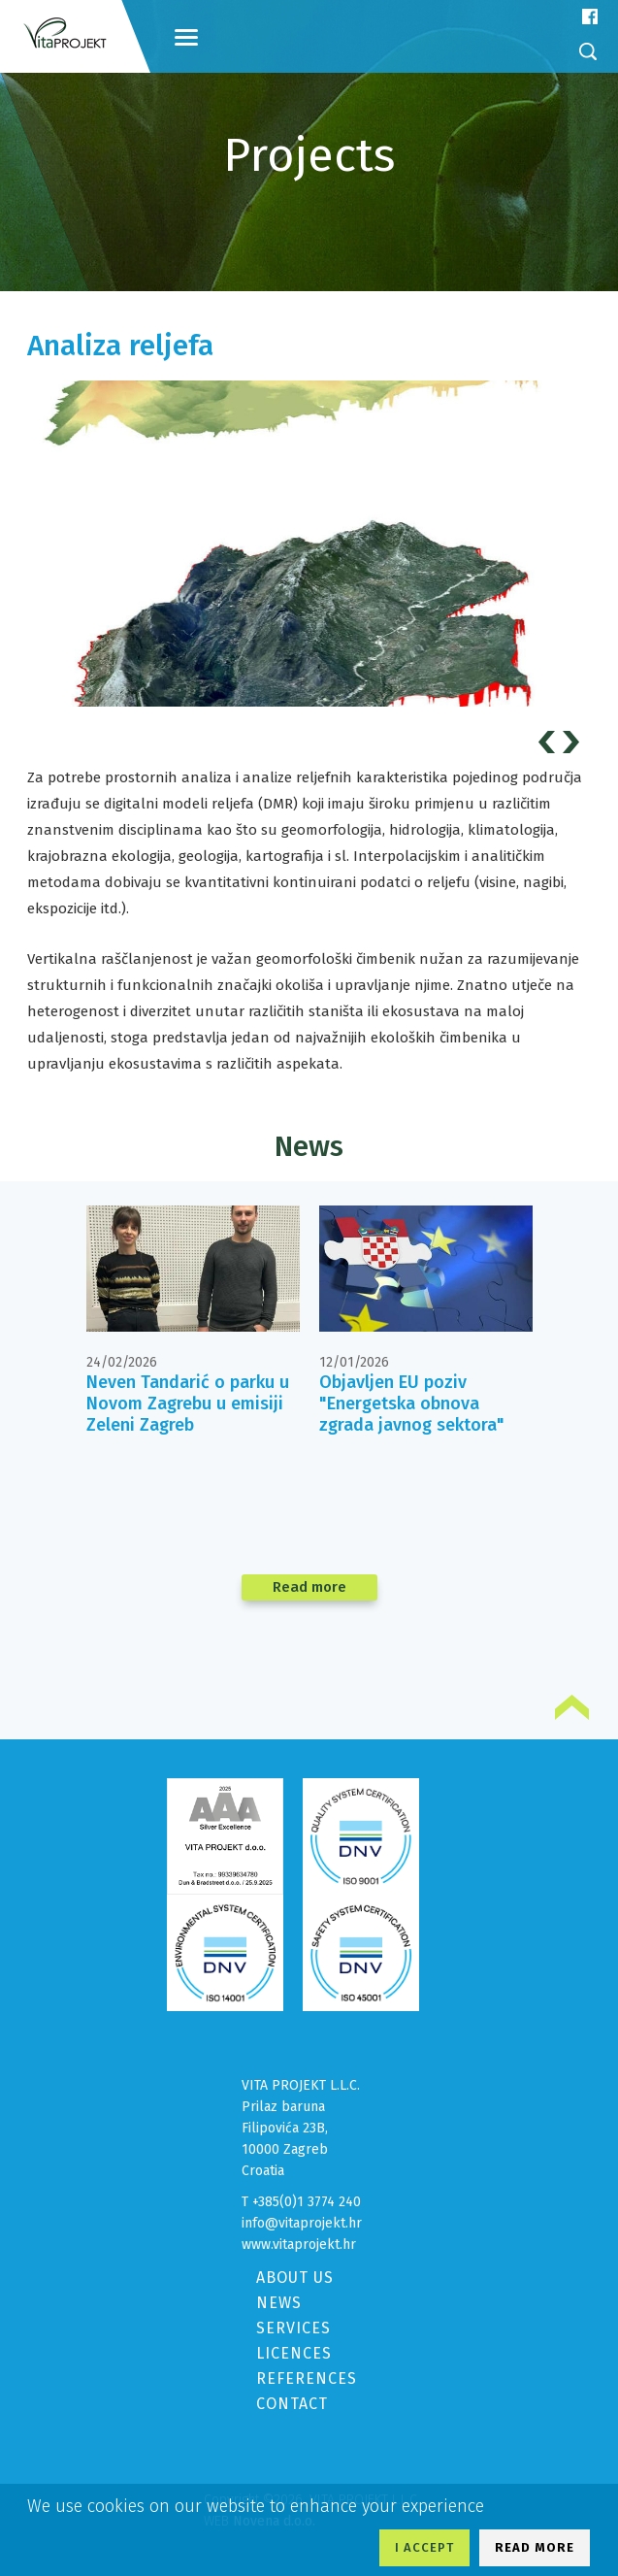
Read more (309, 1587)
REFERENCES (306, 2378)
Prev (549, 742)
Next (574, 742)
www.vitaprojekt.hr (299, 2244)
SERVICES (293, 2328)
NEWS (279, 2303)
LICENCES (294, 2353)
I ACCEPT (424, 2547)
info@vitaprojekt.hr (302, 2223)
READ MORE (534, 2547)
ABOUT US (295, 2277)
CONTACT (292, 2403)
